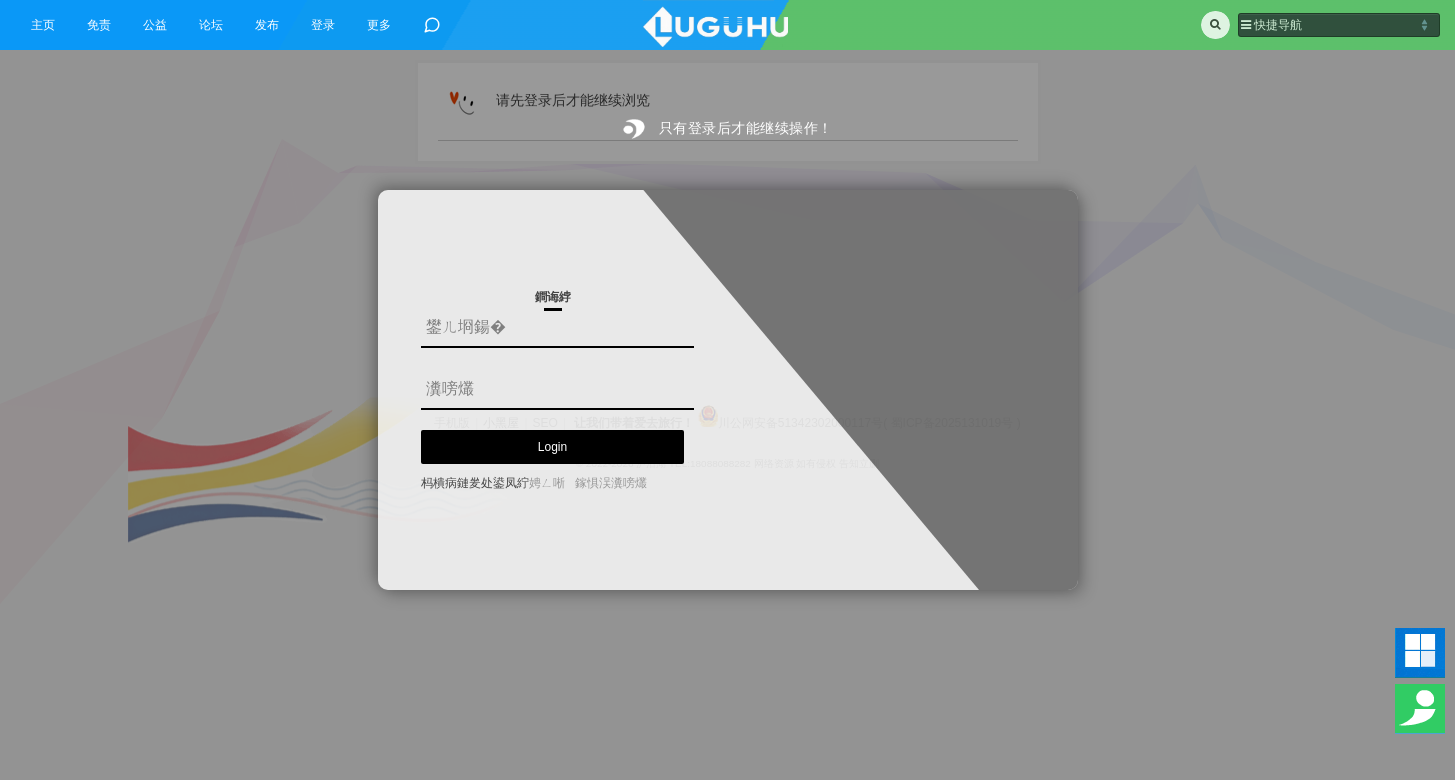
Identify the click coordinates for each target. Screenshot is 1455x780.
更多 (379, 25)
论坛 (211, 25)
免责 (99, 25)
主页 (43, 25)
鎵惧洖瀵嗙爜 (611, 483)
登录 (323, 25)
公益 (155, 25)
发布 (267, 25)
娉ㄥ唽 (547, 483)
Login (552, 447)
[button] (1339, 25)
